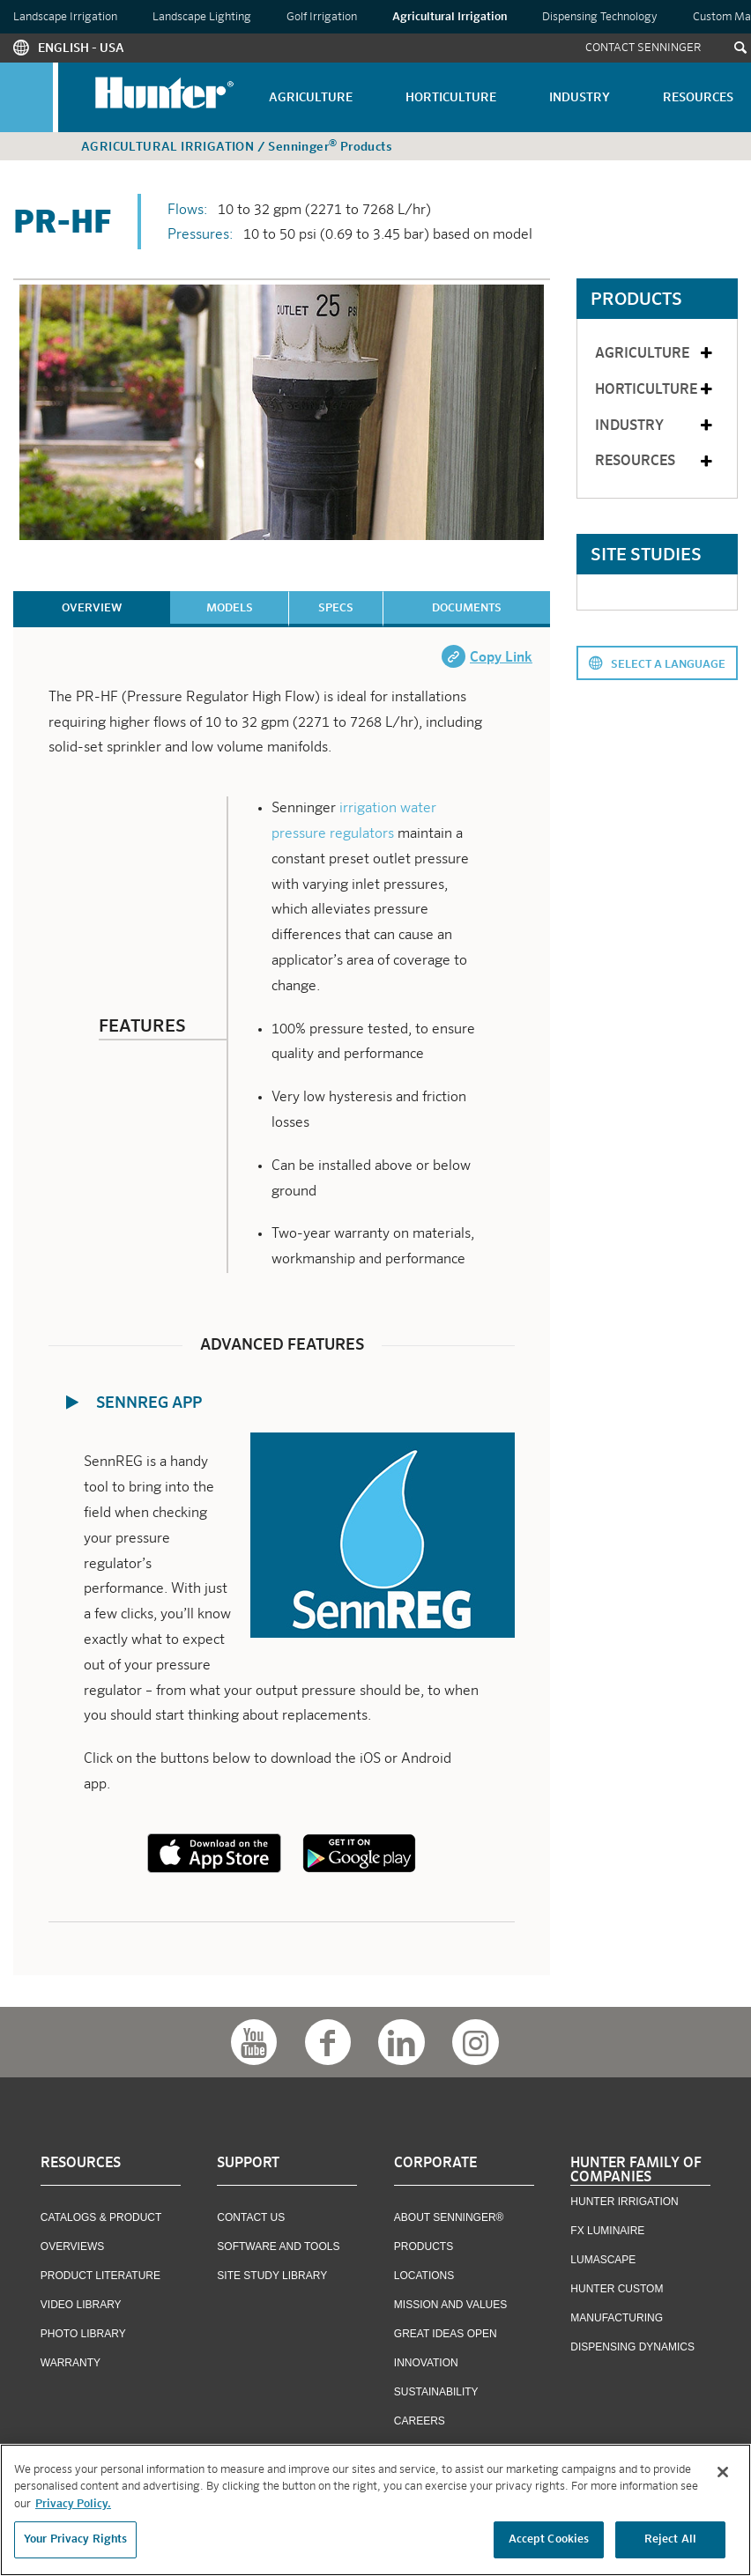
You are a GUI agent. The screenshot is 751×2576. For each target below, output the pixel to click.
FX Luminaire (607, 2230)
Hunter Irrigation (624, 2201)
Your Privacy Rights (75, 2540)
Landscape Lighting (201, 17)
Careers (419, 2421)
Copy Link (501, 658)
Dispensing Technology (600, 17)
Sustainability (436, 2392)
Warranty (70, 2363)
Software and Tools (278, 2246)
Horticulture (450, 98)
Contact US (251, 2217)
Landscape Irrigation (65, 17)
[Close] (722, 2472)
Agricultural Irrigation (449, 17)
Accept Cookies (549, 2540)
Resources (698, 98)
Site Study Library (272, 2275)
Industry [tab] (655, 426)
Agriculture (311, 98)
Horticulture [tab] (655, 390)
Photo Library (83, 2334)
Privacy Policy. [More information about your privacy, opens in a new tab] (73, 2504)
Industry (579, 98)
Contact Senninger (643, 48)
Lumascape (603, 2260)
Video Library (81, 2304)
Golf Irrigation (321, 17)
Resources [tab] (655, 462)
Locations (424, 2275)
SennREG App (149, 1403)
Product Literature (100, 2275)
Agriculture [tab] (655, 354)
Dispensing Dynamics (632, 2347)
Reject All (670, 2540)
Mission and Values (450, 2304)
